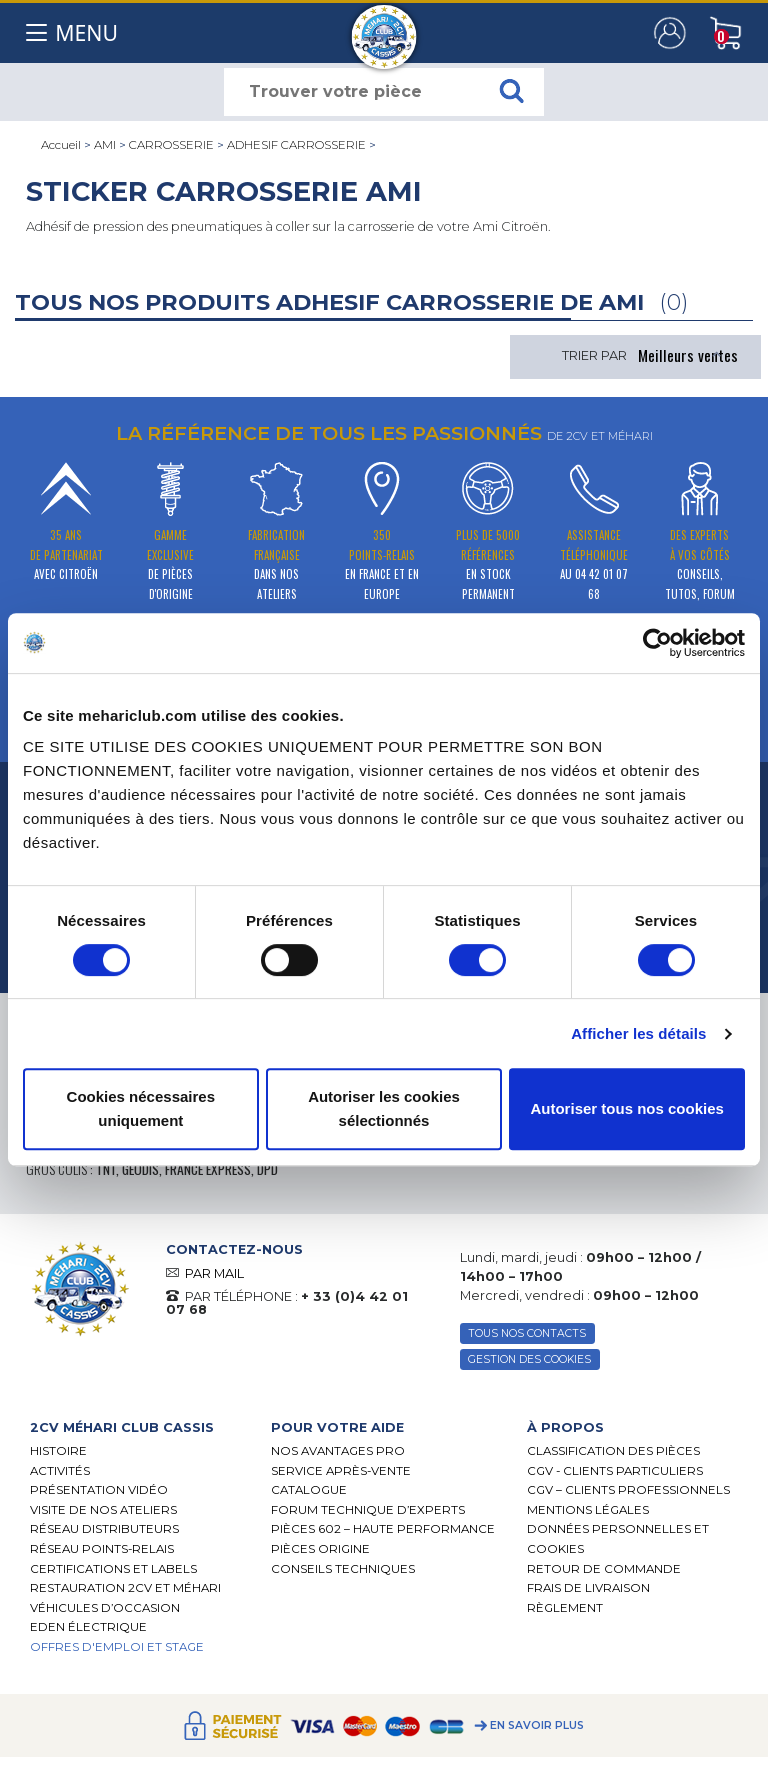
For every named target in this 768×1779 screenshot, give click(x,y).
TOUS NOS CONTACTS (527, 1333)
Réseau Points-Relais (102, 1549)
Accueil (61, 145)
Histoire (58, 1451)
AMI (105, 145)
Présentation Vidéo (99, 1490)
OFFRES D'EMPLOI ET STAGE (117, 1647)
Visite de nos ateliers (103, 1510)
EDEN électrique (88, 1627)
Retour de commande (604, 1569)
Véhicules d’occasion (105, 1608)
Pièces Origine (320, 1549)
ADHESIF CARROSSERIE (296, 145)
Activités (60, 1471)
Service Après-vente (341, 1471)
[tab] (135, 1427)
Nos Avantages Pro (338, 1451)
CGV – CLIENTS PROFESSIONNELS (628, 1490)
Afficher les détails (638, 1033)
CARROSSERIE (171, 145)
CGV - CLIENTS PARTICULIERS (615, 1471)
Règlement (565, 1608)
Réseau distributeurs (104, 1529)
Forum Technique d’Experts (368, 1510)
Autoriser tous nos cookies (626, 1108)
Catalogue (309, 1490)
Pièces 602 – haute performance (383, 1529)
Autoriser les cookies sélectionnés (384, 1108)
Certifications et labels (113, 1569)
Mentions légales (588, 1510)
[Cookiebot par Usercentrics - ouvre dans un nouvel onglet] (657, 643)
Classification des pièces (613, 1451)
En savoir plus (537, 1725)
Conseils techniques (343, 1569)
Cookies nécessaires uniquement (141, 1108)
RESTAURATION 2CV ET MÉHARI (125, 1588)
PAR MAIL (214, 1273)
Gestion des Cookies (529, 1359)
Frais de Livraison (588, 1588)
